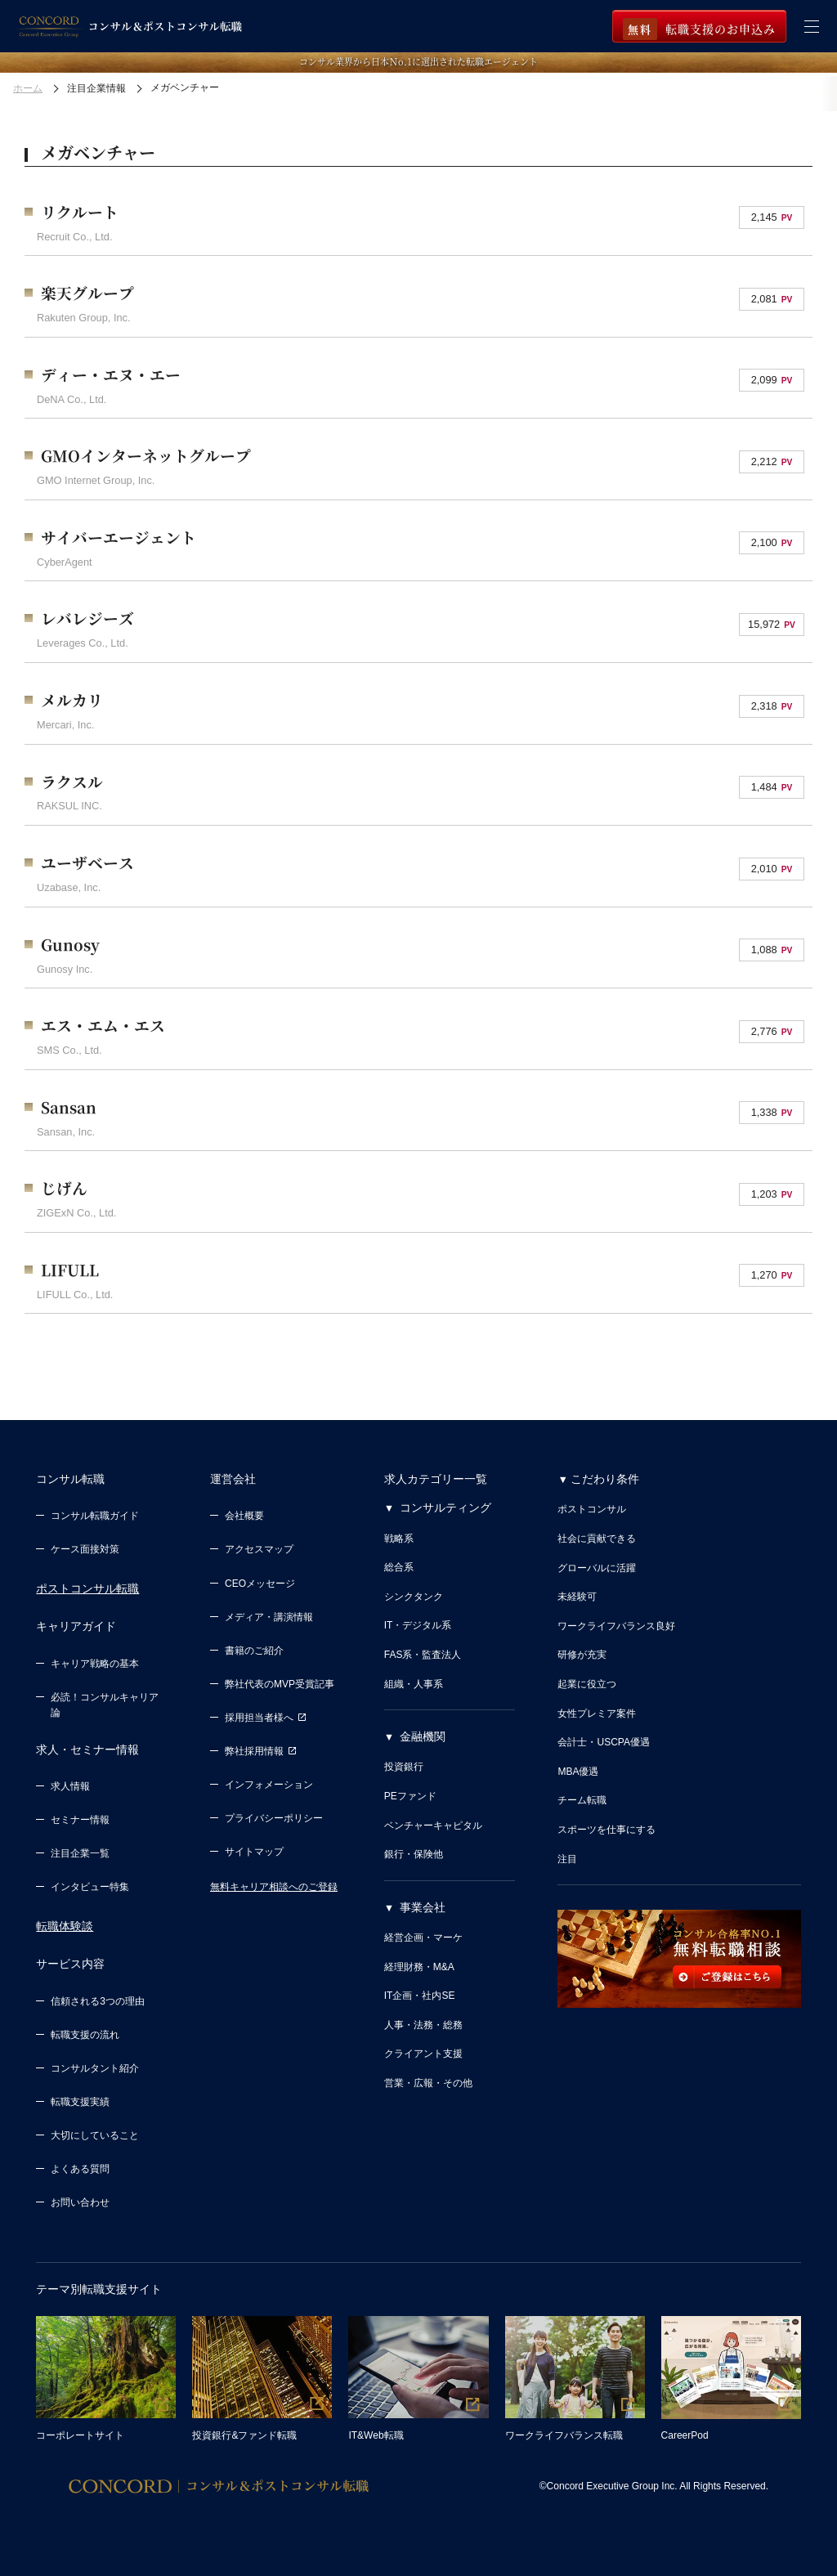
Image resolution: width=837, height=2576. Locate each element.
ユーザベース (87, 862)
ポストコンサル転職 (87, 1588)
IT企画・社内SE (419, 1995)
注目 (567, 1859)
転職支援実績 (80, 2102)
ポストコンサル (591, 1509)
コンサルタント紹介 (95, 2068)
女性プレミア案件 (596, 1713)
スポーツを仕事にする (606, 1829)
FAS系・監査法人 (423, 1654)
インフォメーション (269, 1784)
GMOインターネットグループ (146, 455)
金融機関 (422, 1736)
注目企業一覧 (80, 1853)
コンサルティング (445, 1507)
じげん (64, 1187)
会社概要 (244, 1515)
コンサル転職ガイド (95, 1515)
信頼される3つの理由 (98, 2001)
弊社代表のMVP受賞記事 (279, 1684)
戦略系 (399, 1538)
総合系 (399, 1567)
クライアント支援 (423, 2053)
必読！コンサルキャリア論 (105, 1704)
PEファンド (410, 1796)
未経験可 (577, 1596)
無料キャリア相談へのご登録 (274, 1887)
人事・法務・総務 (423, 2025)
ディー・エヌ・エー (111, 374)
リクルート (80, 211)
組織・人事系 (413, 1684)
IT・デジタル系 (418, 1625)
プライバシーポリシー (274, 1818)
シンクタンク (413, 1596)
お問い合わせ (80, 2202)
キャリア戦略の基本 (95, 1663)
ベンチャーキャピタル (433, 1825)
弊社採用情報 (261, 1751)
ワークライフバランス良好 (616, 1626)
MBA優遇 (577, 1771)
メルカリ (72, 699)
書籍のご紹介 (254, 1650)
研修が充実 (581, 1654)
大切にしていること (95, 2135)
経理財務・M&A (419, 1967)
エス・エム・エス (103, 1025)
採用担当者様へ (266, 1717)
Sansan (68, 1106)
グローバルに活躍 (596, 1568)
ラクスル (72, 781)
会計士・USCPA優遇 (603, 1742)
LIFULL (70, 1269)
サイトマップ (254, 1851)
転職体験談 (64, 1926)
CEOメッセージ (260, 1583)
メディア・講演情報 (269, 1617)
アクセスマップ (259, 1549)
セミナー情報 (80, 1820)
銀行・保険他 (413, 1854)
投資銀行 (403, 1766)
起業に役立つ (586, 1684)
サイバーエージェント (118, 537)
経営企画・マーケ (423, 1937)
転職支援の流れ (85, 2035)
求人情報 (70, 1786)
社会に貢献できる (596, 1538)
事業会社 (422, 1907)
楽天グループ (87, 292)
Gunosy (70, 944)
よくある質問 (80, 2169)
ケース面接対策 (85, 1549)
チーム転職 (581, 1800)
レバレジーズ (87, 618)
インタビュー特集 (90, 1887)
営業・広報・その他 (428, 2083)
